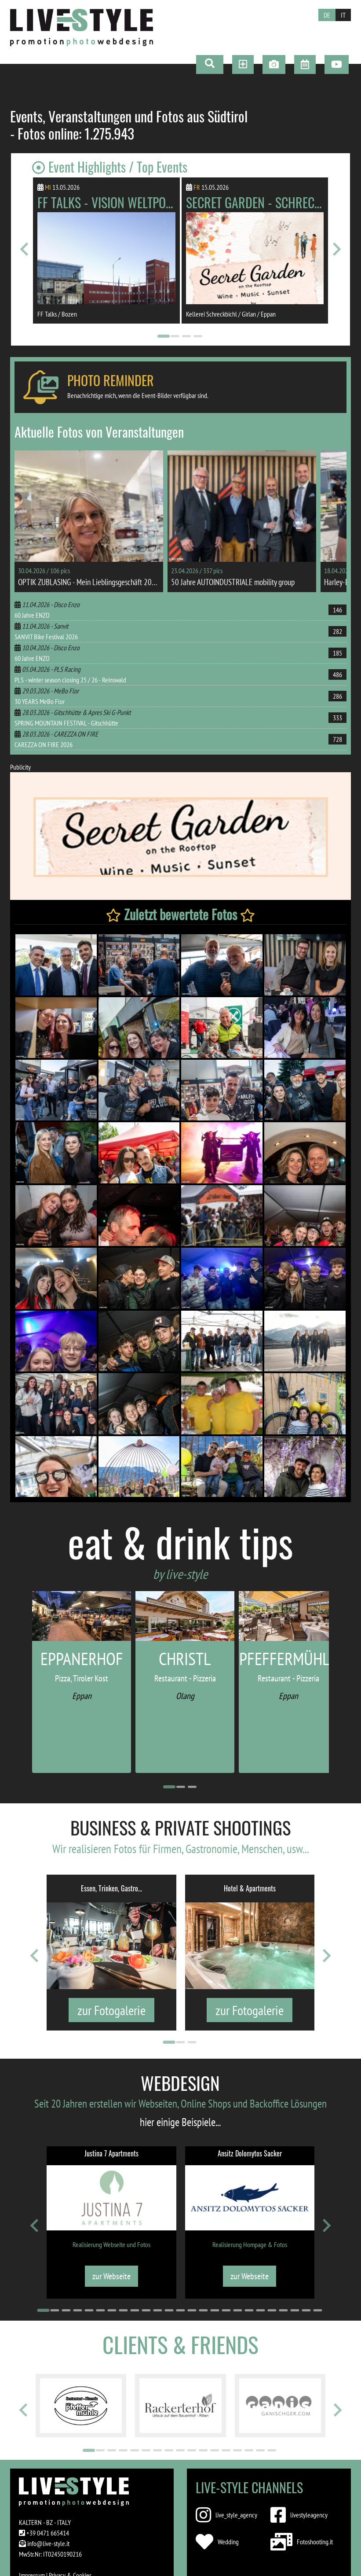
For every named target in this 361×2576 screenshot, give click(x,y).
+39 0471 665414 (47, 2532)
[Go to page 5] (88, 2310)
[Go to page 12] (168, 2310)
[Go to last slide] (25, 249)
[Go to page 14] (191, 2310)
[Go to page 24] (306, 2310)
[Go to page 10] (146, 2310)
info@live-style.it (48, 2543)
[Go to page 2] (174, 336)
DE (327, 15)
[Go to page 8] (123, 2310)
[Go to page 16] (214, 2310)
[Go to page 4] (197, 336)
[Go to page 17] (226, 2310)
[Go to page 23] (294, 2310)
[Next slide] (336, 249)
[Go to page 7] (111, 2310)
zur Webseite (111, 2275)
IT (343, 15)
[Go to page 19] (248, 2310)
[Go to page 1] (163, 336)
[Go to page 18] (237, 2310)
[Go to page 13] (180, 2310)
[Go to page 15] (203, 2310)
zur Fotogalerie (111, 2009)
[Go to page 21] (271, 2310)
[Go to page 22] (283, 2310)
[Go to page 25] (317, 2310)
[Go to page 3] (186, 336)
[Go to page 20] (260, 2310)
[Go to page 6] (100, 2310)
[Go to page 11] (157, 2310)
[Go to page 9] (134, 2310)
